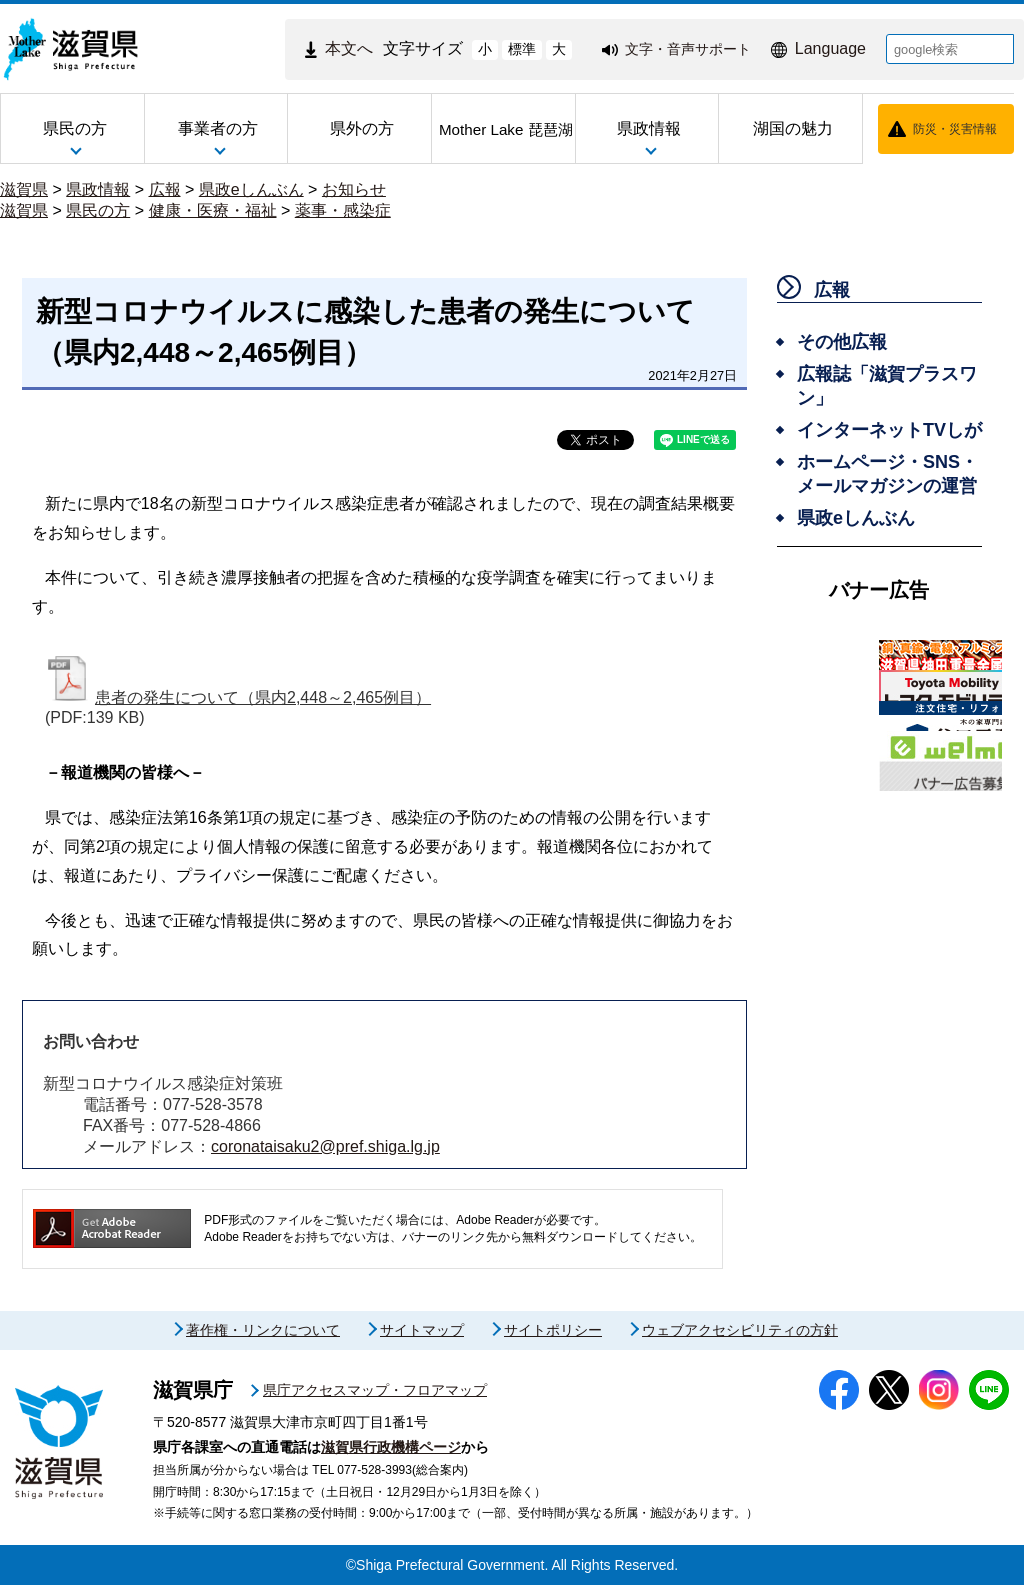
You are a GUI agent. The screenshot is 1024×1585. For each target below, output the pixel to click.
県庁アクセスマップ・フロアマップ (375, 1390)
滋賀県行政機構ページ (391, 1447)
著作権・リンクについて (263, 1330)
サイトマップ (422, 1330)
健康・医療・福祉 (213, 210)
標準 (522, 49)
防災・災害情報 (955, 129)
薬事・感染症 (343, 210)
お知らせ (354, 189)
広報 (165, 189)
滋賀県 (24, 189)
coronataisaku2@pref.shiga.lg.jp (325, 1146)
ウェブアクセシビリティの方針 (740, 1330)
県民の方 (98, 210)
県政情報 (98, 189)
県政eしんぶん (251, 189)
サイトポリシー (553, 1330)
